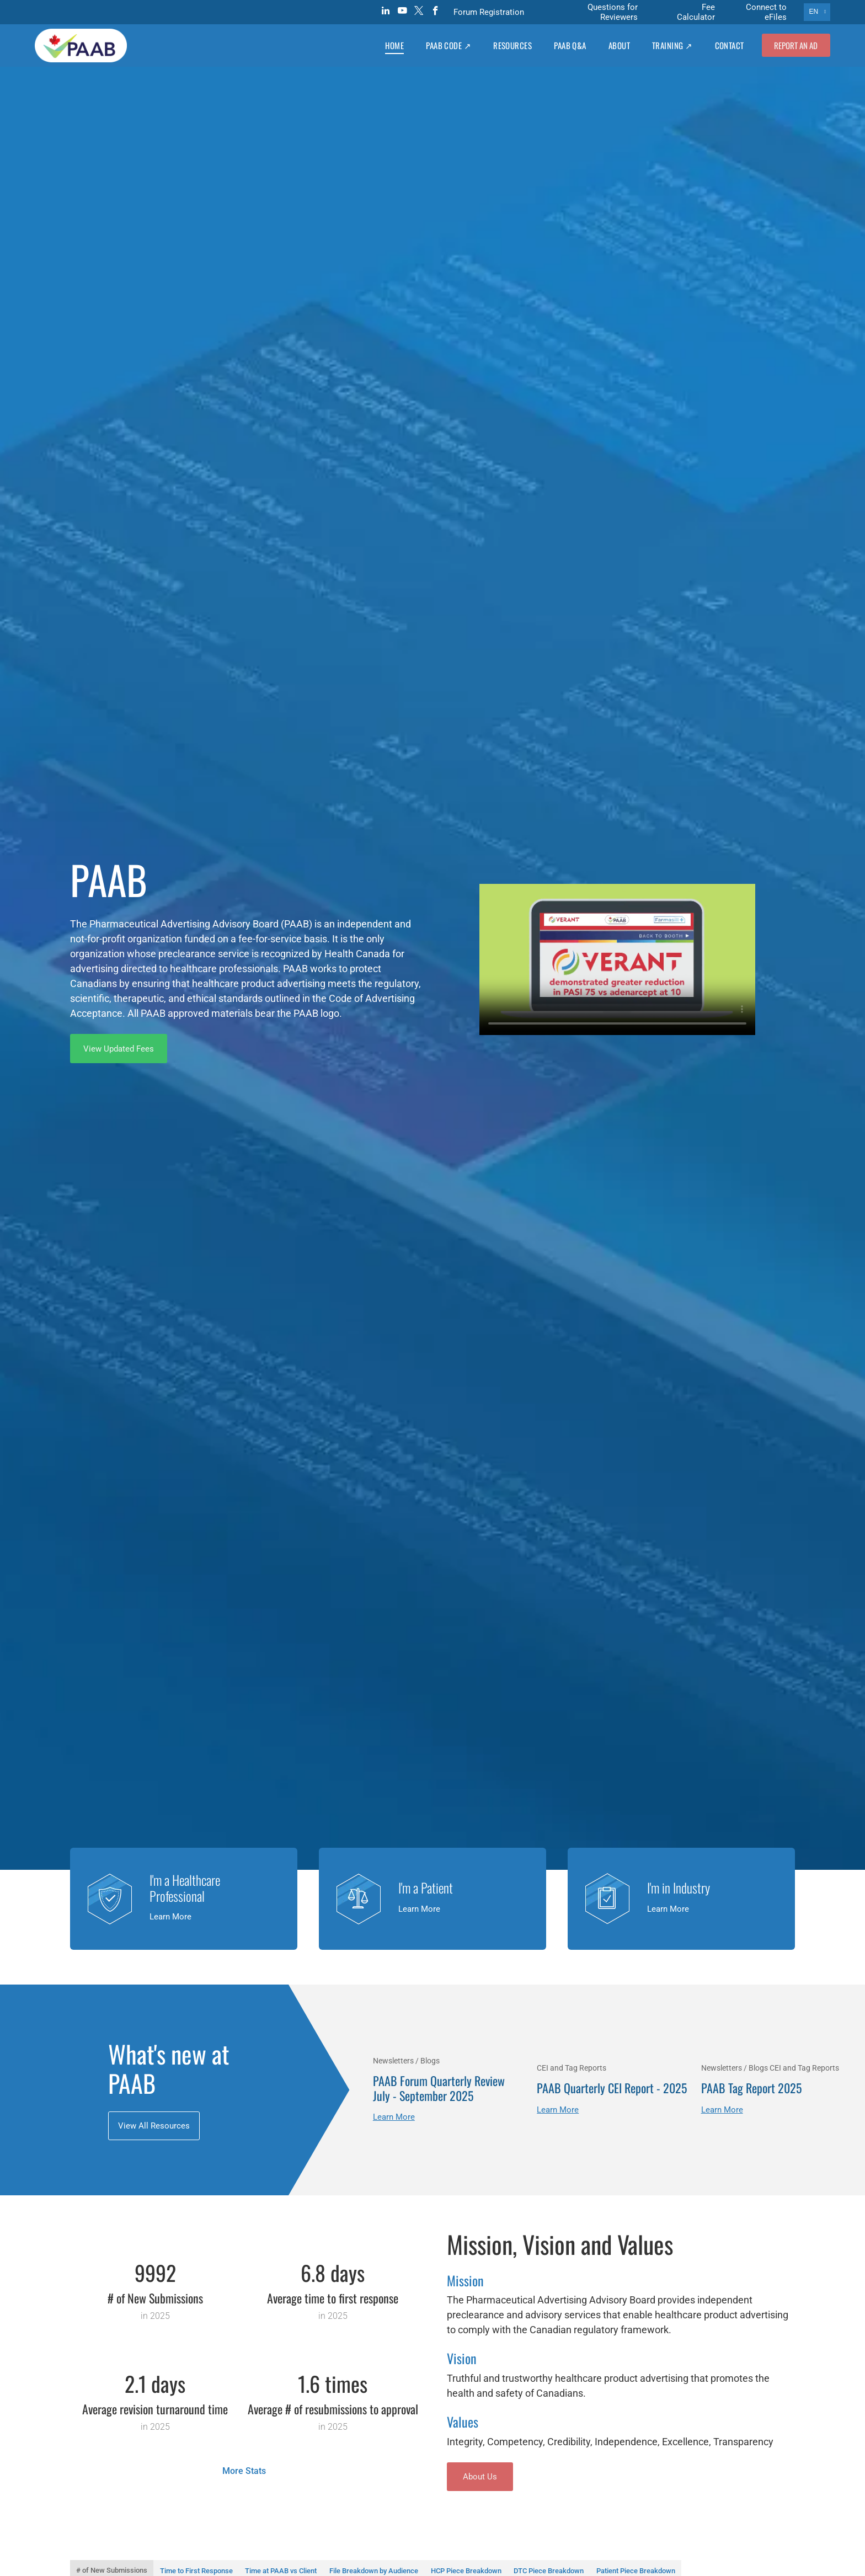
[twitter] (419, 12)
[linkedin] (386, 12)
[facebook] (435, 12)
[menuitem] (394, 45)
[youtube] (402, 12)
